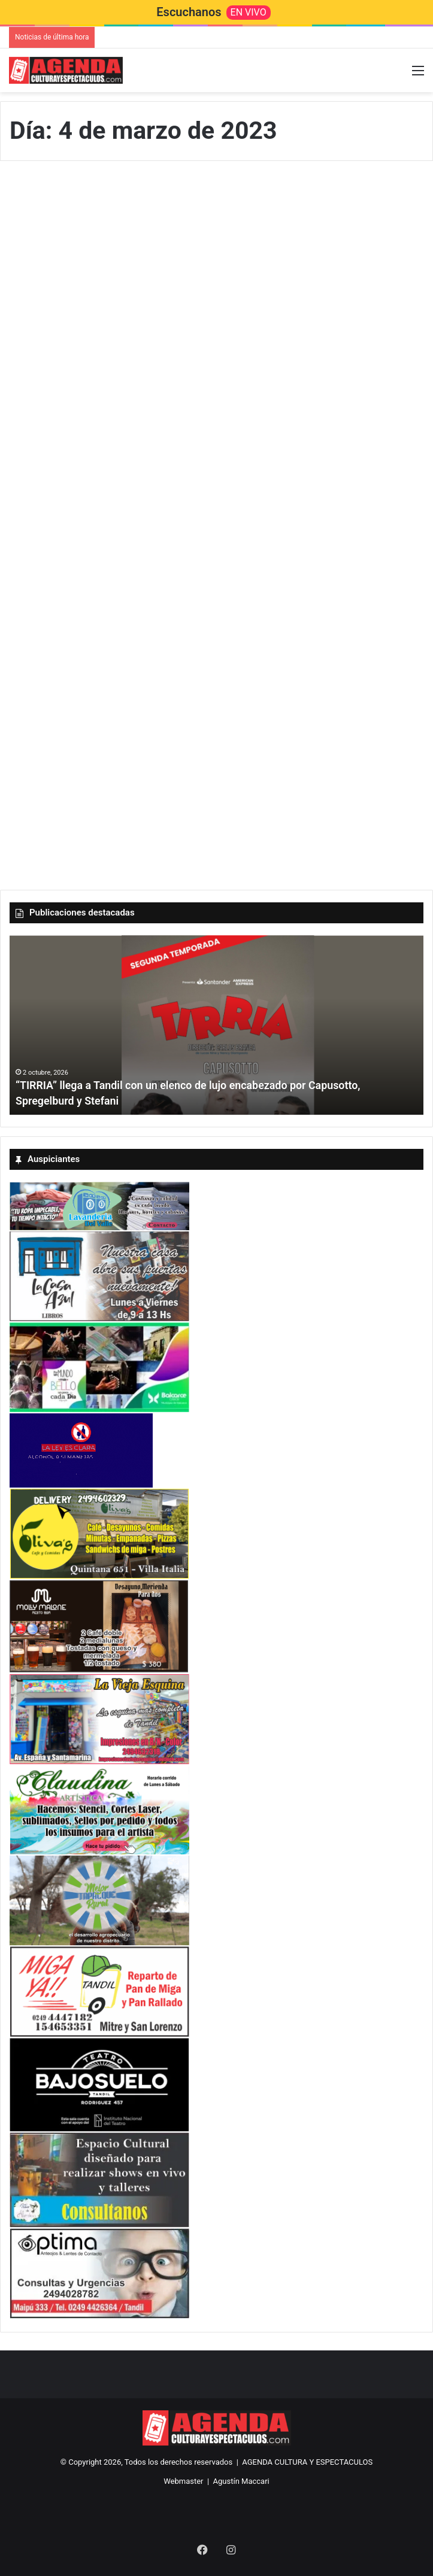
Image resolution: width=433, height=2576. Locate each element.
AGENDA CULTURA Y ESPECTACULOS (307, 2462)
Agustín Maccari (241, 2481)
